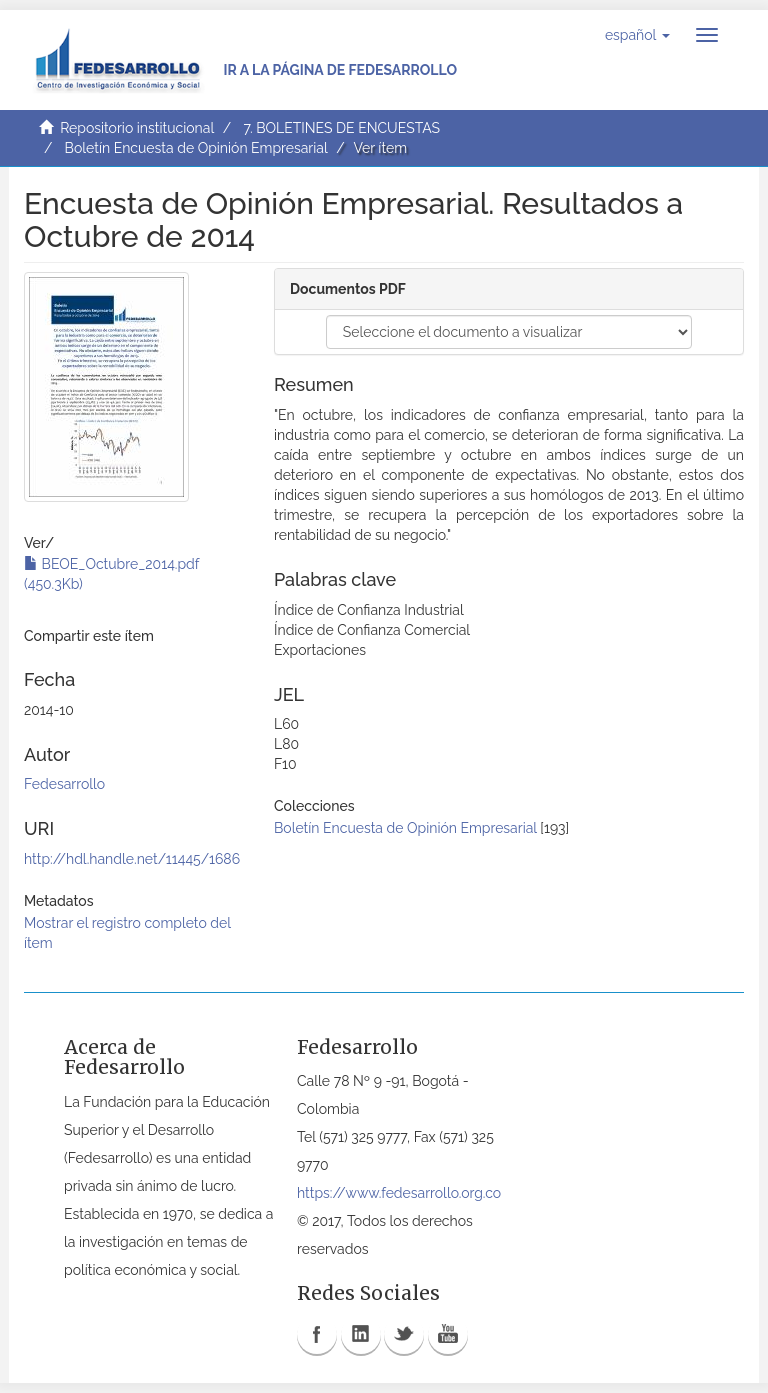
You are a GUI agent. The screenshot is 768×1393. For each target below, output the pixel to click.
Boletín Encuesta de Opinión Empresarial (196, 148)
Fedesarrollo (64, 784)
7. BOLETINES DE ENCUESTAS (341, 128)
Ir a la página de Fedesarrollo (340, 70)
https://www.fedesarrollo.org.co (399, 1193)
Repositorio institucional (137, 128)
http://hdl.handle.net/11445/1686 (132, 859)
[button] (637, 35)
